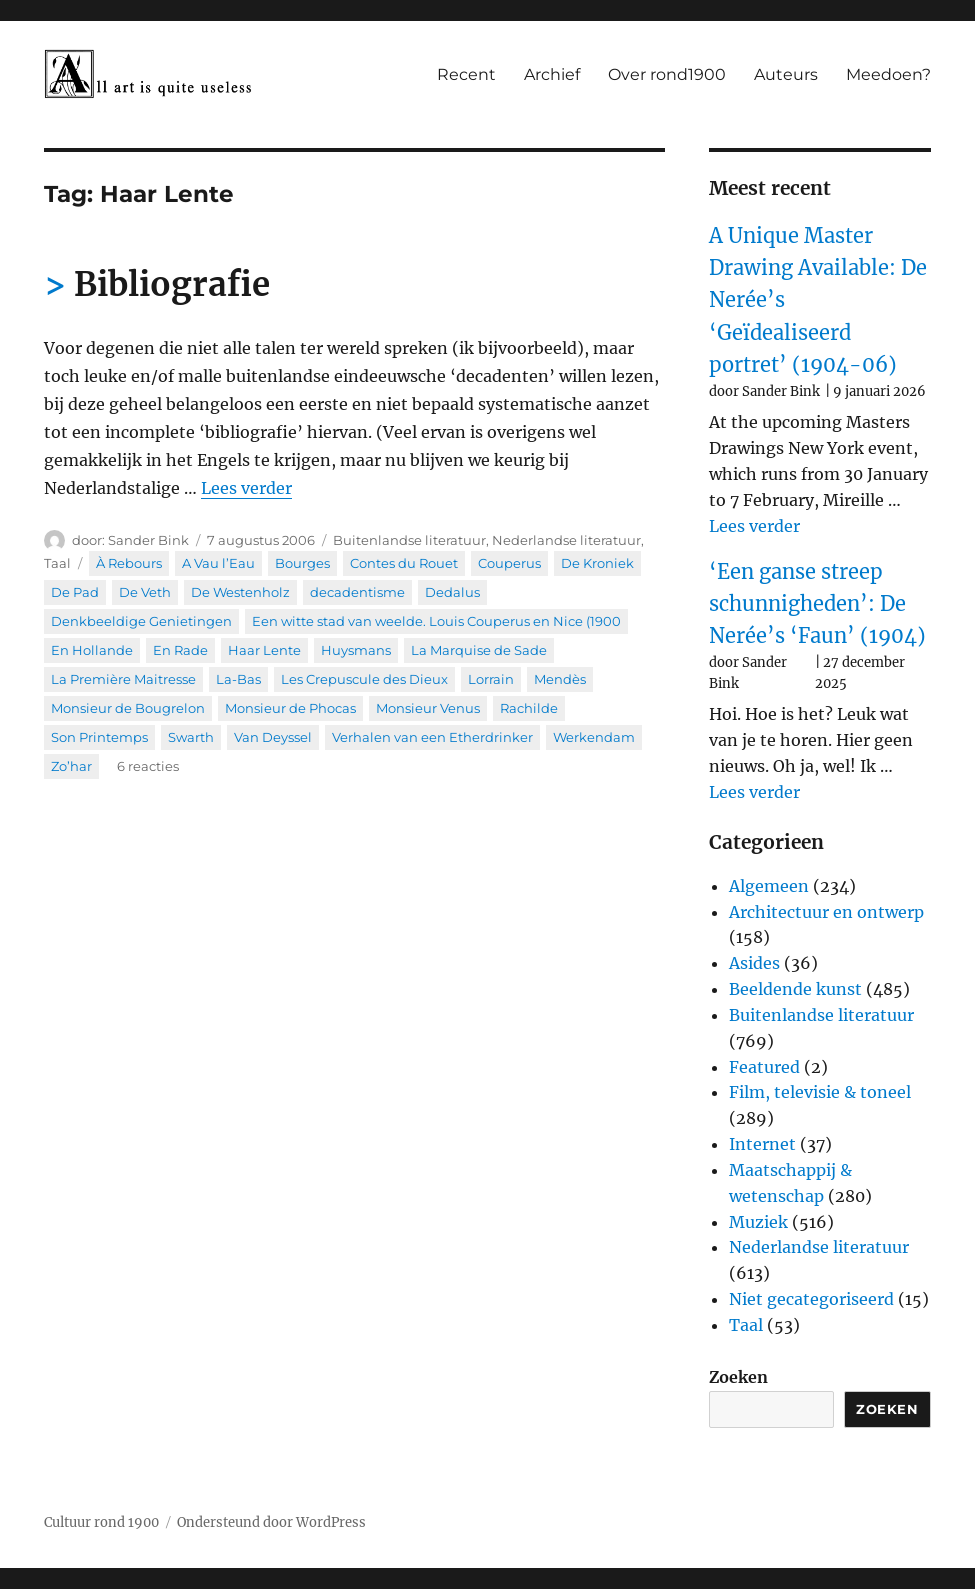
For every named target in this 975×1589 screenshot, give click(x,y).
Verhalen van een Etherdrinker (432, 737)
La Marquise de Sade (479, 650)
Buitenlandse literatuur (409, 540)
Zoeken (738, 1377)
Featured (764, 1067)
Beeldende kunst (795, 989)
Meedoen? (888, 74)
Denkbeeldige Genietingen (141, 621)
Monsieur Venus (428, 708)
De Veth (145, 592)
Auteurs (786, 74)
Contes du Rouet (404, 563)
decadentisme (357, 592)
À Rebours (129, 563)
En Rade (180, 650)
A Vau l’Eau (218, 563)
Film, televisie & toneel (820, 1092)
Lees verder (246, 488)
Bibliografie (172, 284)
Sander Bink (148, 540)
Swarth (191, 737)
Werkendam (594, 737)
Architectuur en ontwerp (826, 912)
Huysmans (356, 650)
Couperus (509, 563)
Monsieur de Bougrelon (128, 708)
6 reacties (148, 766)
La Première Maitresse (123, 679)
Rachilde (529, 708)
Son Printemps (99, 737)
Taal (57, 563)
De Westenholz (240, 592)
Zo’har (71, 766)
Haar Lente (264, 650)
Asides (754, 963)
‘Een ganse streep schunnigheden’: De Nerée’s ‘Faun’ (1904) (817, 604)
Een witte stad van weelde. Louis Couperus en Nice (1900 (436, 621)
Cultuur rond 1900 (101, 1522)
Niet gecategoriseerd (811, 1299)
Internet (762, 1144)
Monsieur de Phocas (290, 708)
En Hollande (92, 650)
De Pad (75, 592)
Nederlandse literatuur (566, 540)
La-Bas (238, 679)
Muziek (758, 1222)
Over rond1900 (667, 74)
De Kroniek (597, 563)
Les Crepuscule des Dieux (364, 679)
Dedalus (452, 592)
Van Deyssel (273, 737)
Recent (466, 74)
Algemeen (769, 886)
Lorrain (491, 679)
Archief (552, 74)
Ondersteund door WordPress (271, 1522)
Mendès (560, 679)
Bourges (302, 563)
